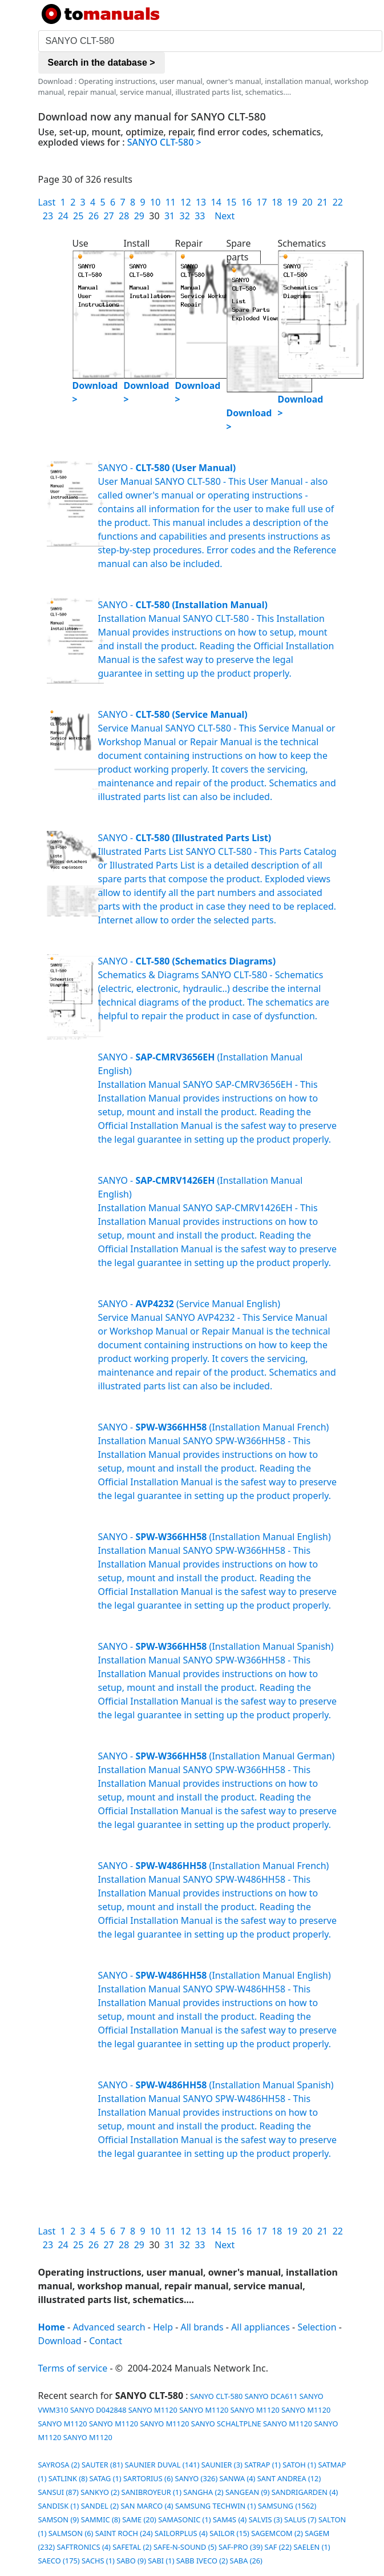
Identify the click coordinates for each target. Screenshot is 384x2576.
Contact (105, 2340)
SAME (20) (139, 2519)
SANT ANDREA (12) (289, 2478)
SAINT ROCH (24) (124, 2533)
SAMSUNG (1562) (287, 2506)
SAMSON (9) (58, 2519)
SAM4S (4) (229, 2519)
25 (78, 216)
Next (225, 216)
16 (246, 202)
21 (322, 202)
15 (231, 202)
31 (169, 216)
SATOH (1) (299, 2465)
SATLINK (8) (67, 2478)
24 (63, 216)
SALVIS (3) (265, 2519)
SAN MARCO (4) (146, 2506)
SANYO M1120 (152, 2410)
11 (170, 202)
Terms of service (73, 2368)
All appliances (260, 2327)
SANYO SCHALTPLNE (226, 2423)
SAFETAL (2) (131, 2547)
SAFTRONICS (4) (83, 2547)
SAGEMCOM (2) (277, 2533)
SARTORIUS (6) (148, 2478)
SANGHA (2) (203, 2492)
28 (124, 216)
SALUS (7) (300, 2519)
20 (307, 202)
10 (155, 202)
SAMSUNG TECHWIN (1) (215, 2506)
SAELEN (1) (311, 2547)
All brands (202, 2327)
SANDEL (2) (100, 2506)
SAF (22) (278, 2547)
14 (216, 202)
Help (163, 2327)
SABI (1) (161, 2560)
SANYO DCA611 (271, 2396)
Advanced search (108, 2327)
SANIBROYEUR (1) (151, 2492)
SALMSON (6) (71, 2533)
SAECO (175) (59, 2560)
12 (185, 202)
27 (108, 216)
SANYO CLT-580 (215, 2396)
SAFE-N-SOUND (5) (185, 2547)
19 (292, 202)
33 (200, 216)
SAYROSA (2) (59, 2465)
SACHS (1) (98, 2560)
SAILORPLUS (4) (181, 2533)
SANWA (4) (238, 2478)
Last (47, 202)
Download (60, 2340)
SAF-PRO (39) (240, 2547)
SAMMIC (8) (100, 2519)
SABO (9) (131, 2560)
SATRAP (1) (262, 2465)
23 (48, 216)
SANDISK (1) (58, 2506)
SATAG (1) (106, 2478)
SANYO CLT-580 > (164, 142)
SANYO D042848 (98, 2410)
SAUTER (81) (102, 2465)
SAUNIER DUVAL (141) (162, 2465)
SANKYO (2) (99, 2492)
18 (277, 202)
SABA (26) (246, 2560)
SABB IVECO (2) (202, 2560)
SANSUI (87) (58, 2492)
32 (185, 216)
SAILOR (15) (229, 2533)
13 (201, 202)
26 (93, 216)
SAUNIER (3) (221, 2465)
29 (139, 216)
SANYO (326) (196, 2478)
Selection (316, 2327)
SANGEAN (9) (247, 2492)
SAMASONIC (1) (184, 2519)
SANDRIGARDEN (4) (305, 2492)
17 (261, 202)
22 (338, 202)
